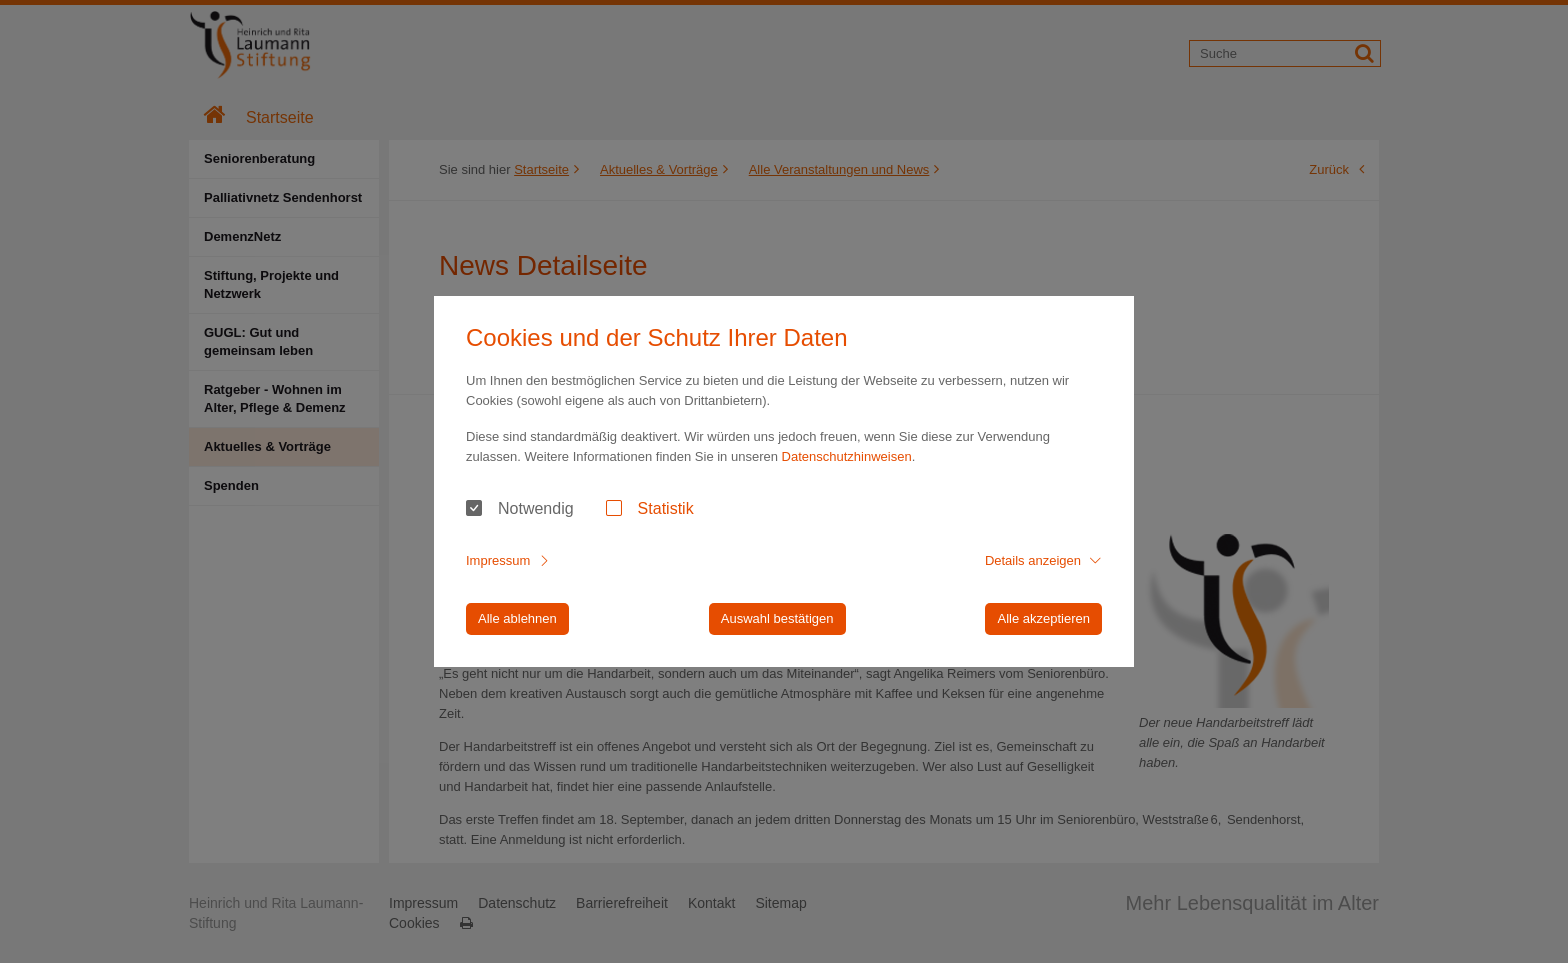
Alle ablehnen (517, 618)
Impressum (498, 560)
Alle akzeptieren (1043, 618)
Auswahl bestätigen (777, 618)
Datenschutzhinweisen (847, 456)
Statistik (666, 508)
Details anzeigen (1033, 560)
